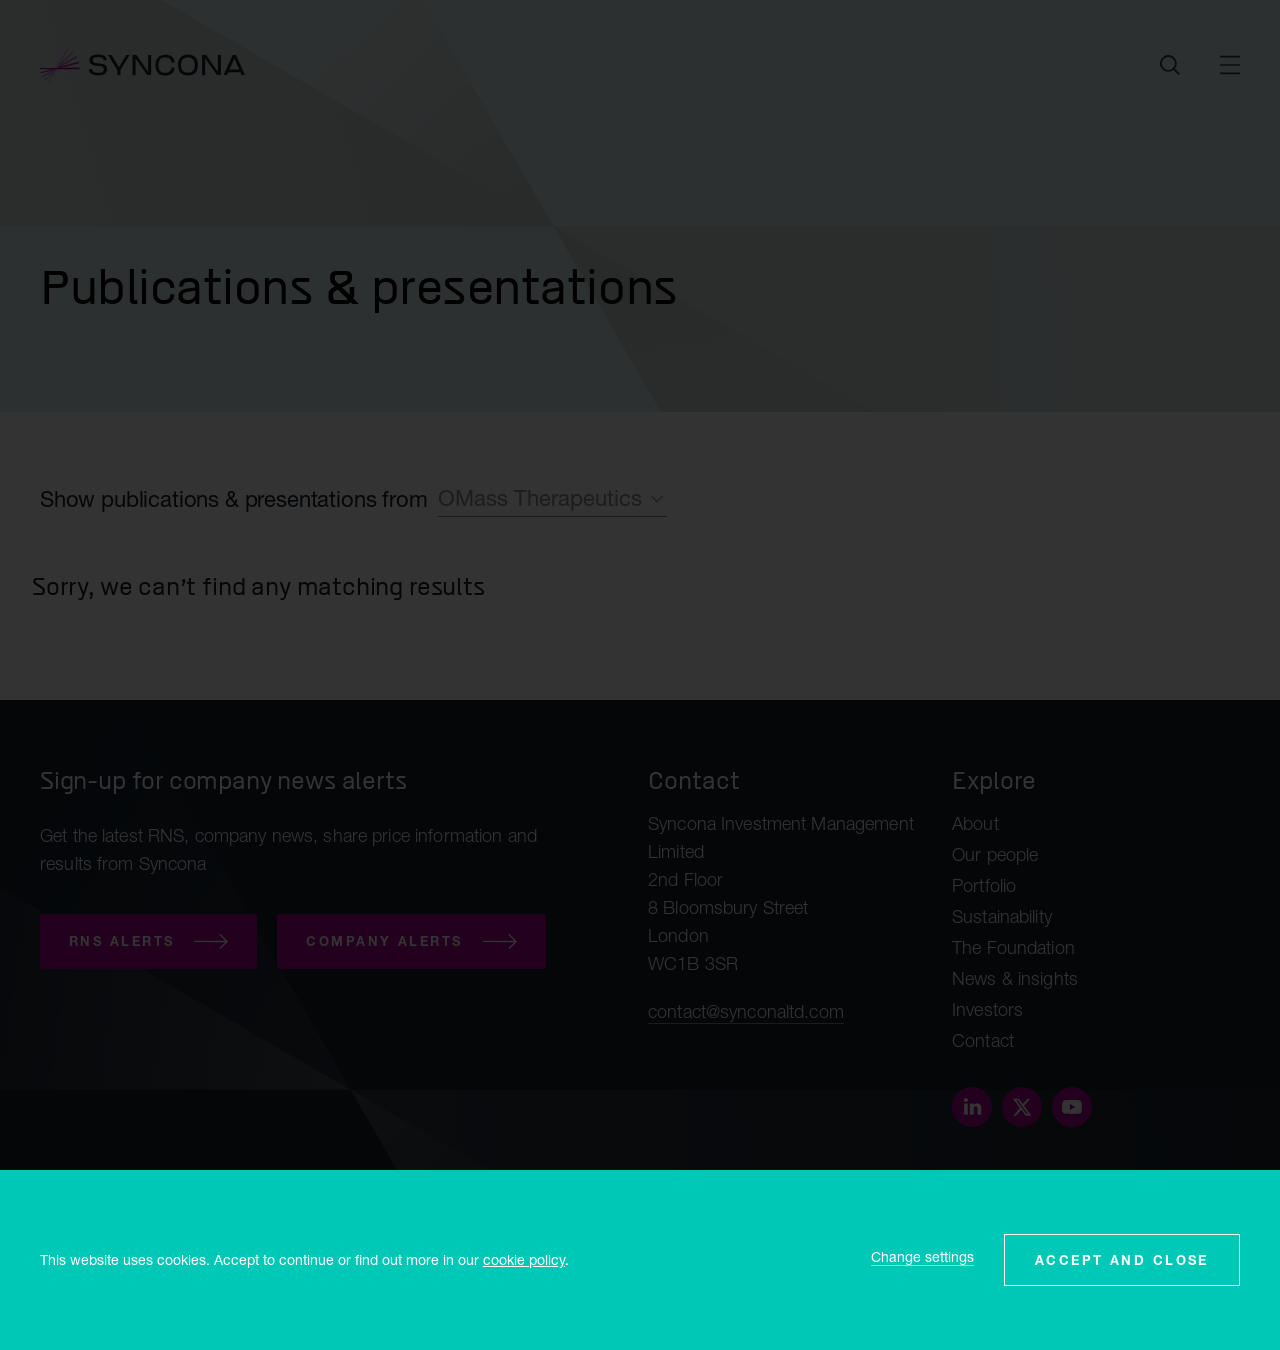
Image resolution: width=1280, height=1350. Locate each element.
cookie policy (524, 1259)
